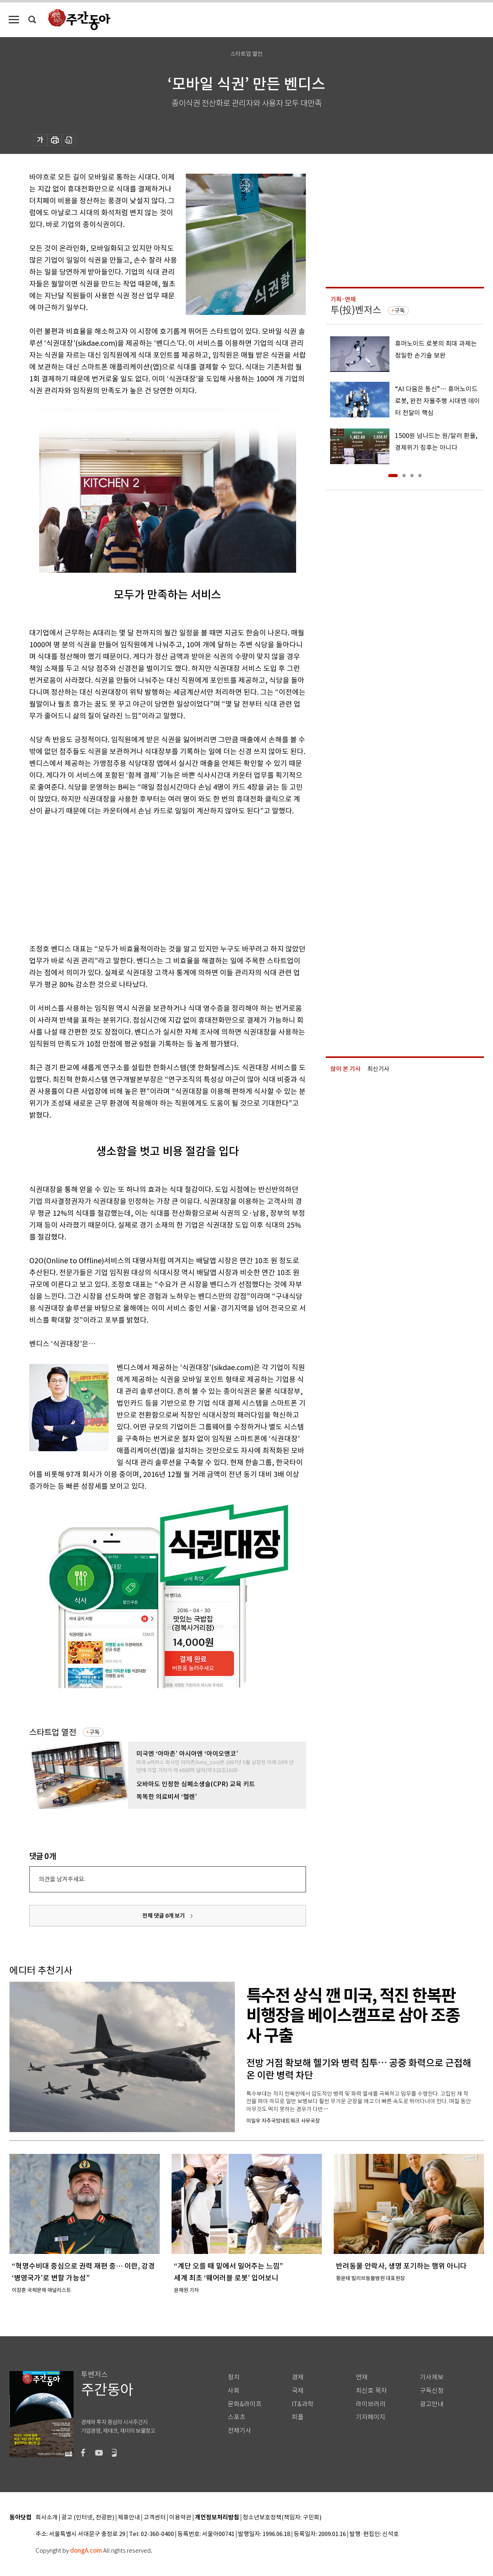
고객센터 (155, 2517)
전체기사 (239, 2430)
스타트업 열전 (52, 1732)
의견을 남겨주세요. (62, 1879)
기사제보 (432, 2377)
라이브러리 (370, 2404)
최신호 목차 (371, 2390)
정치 (234, 2377)
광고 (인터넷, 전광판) (87, 2517)
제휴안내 (129, 2517)
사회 (234, 2390)
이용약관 (180, 2517)
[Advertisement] (147, 878)
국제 (298, 2390)
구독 (94, 1732)
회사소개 (47, 2517)
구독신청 (432, 2390)
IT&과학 (303, 2404)
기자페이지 (370, 2417)
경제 (298, 2377)
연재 (362, 2377)
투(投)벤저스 (356, 310)
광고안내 (432, 2404)
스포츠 (237, 2417)
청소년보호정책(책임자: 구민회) (282, 2517)
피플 (298, 2417)
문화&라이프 (245, 2404)
